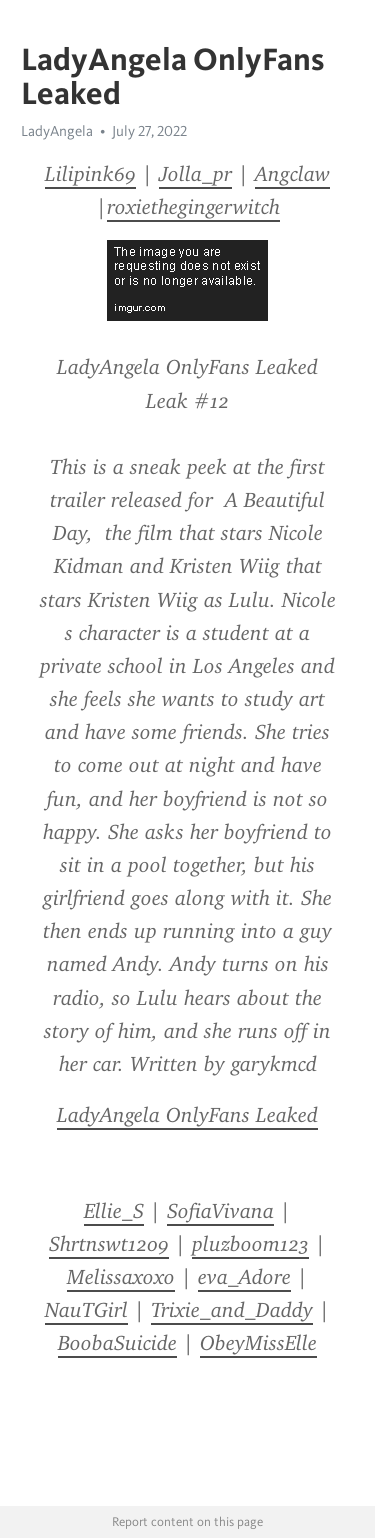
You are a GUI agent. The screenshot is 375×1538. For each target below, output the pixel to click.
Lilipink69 (90, 174)
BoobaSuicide (117, 1343)
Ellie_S (114, 1211)
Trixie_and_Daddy (232, 1310)
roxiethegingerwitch (193, 207)
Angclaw (292, 174)
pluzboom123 (250, 1244)
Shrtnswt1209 (109, 1244)
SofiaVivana (220, 1211)
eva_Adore (244, 1277)
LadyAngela (57, 131)
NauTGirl (86, 1310)
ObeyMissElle (258, 1343)
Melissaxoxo (121, 1277)
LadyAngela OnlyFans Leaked (187, 1115)
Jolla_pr (195, 174)
